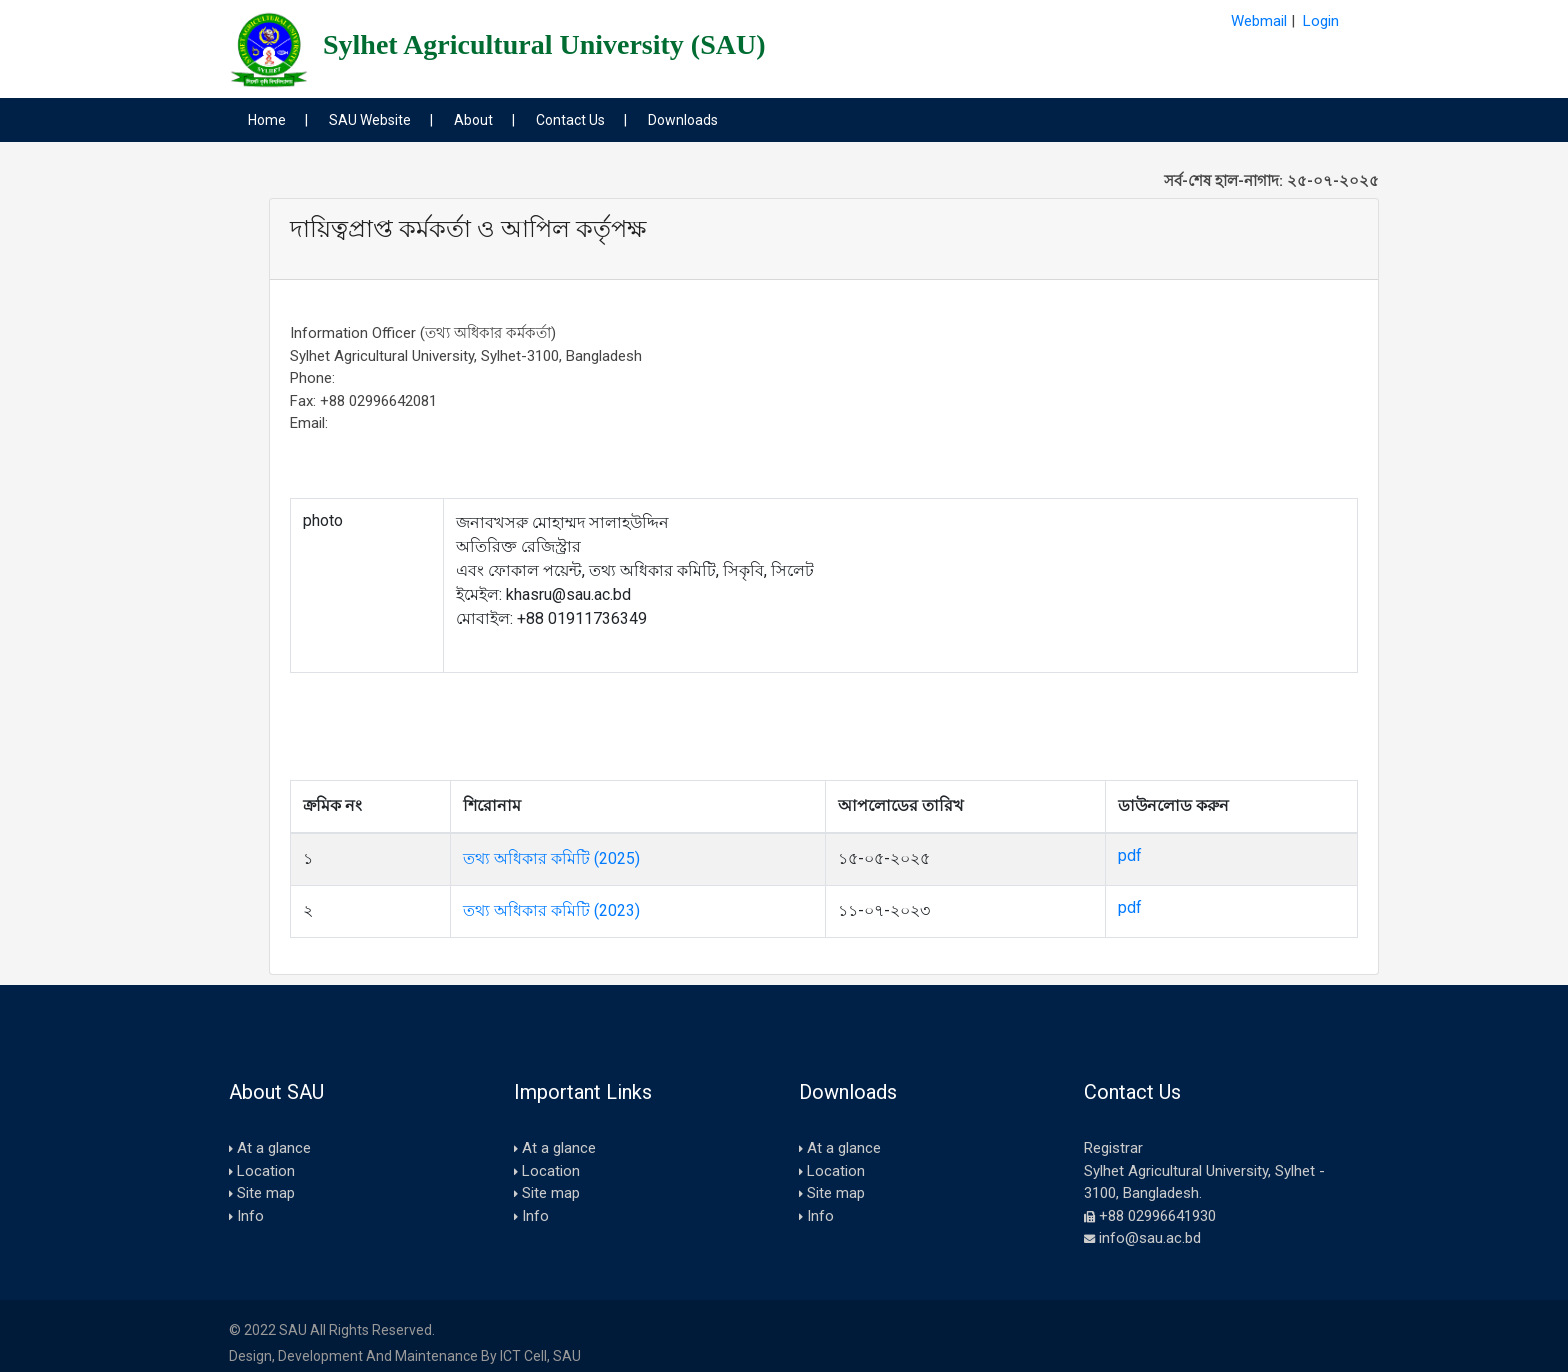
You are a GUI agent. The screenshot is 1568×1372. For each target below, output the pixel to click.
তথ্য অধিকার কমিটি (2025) (551, 858)
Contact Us (570, 120)
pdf (1130, 855)
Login (1321, 21)
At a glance (274, 1148)
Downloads (683, 120)
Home (267, 120)
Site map (266, 1193)
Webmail (1259, 21)
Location (266, 1171)
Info (250, 1216)
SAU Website (370, 120)
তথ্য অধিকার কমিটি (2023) (551, 910)
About (473, 120)
